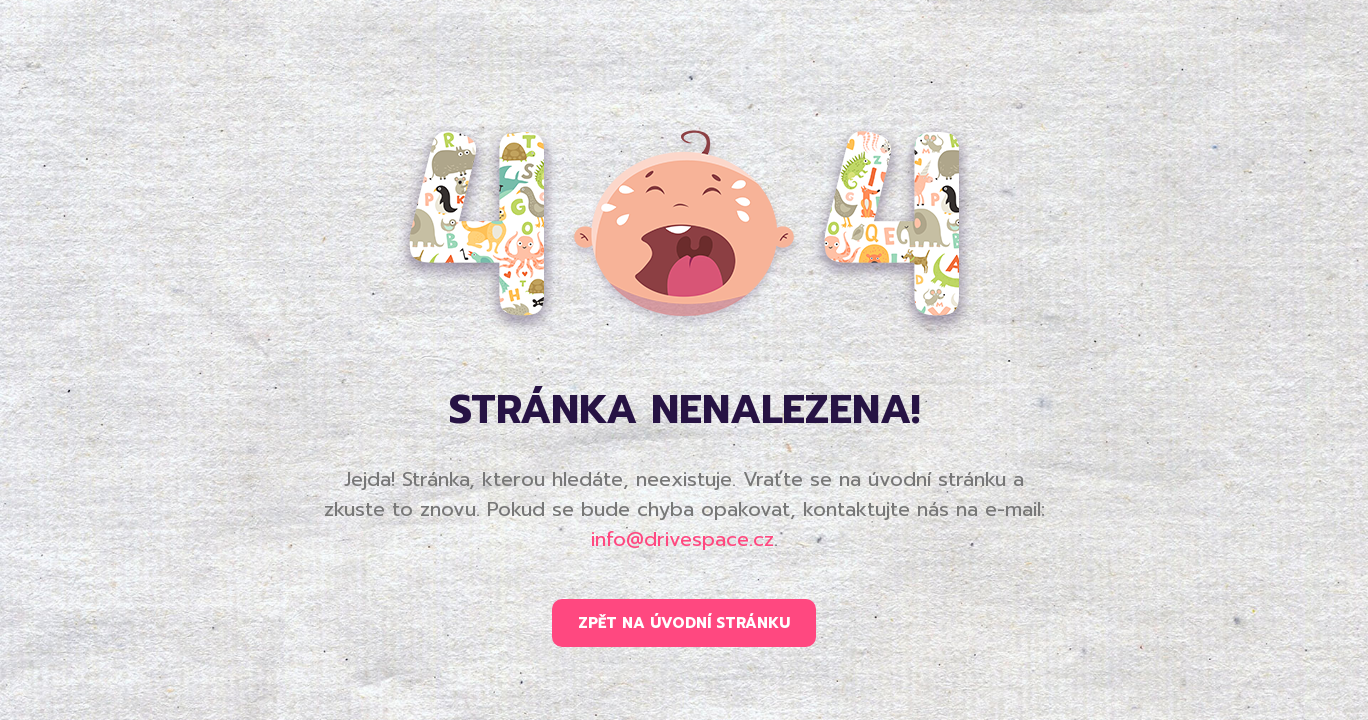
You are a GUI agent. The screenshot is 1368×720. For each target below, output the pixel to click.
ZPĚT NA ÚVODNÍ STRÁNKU (684, 623)
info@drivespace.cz (682, 539)
